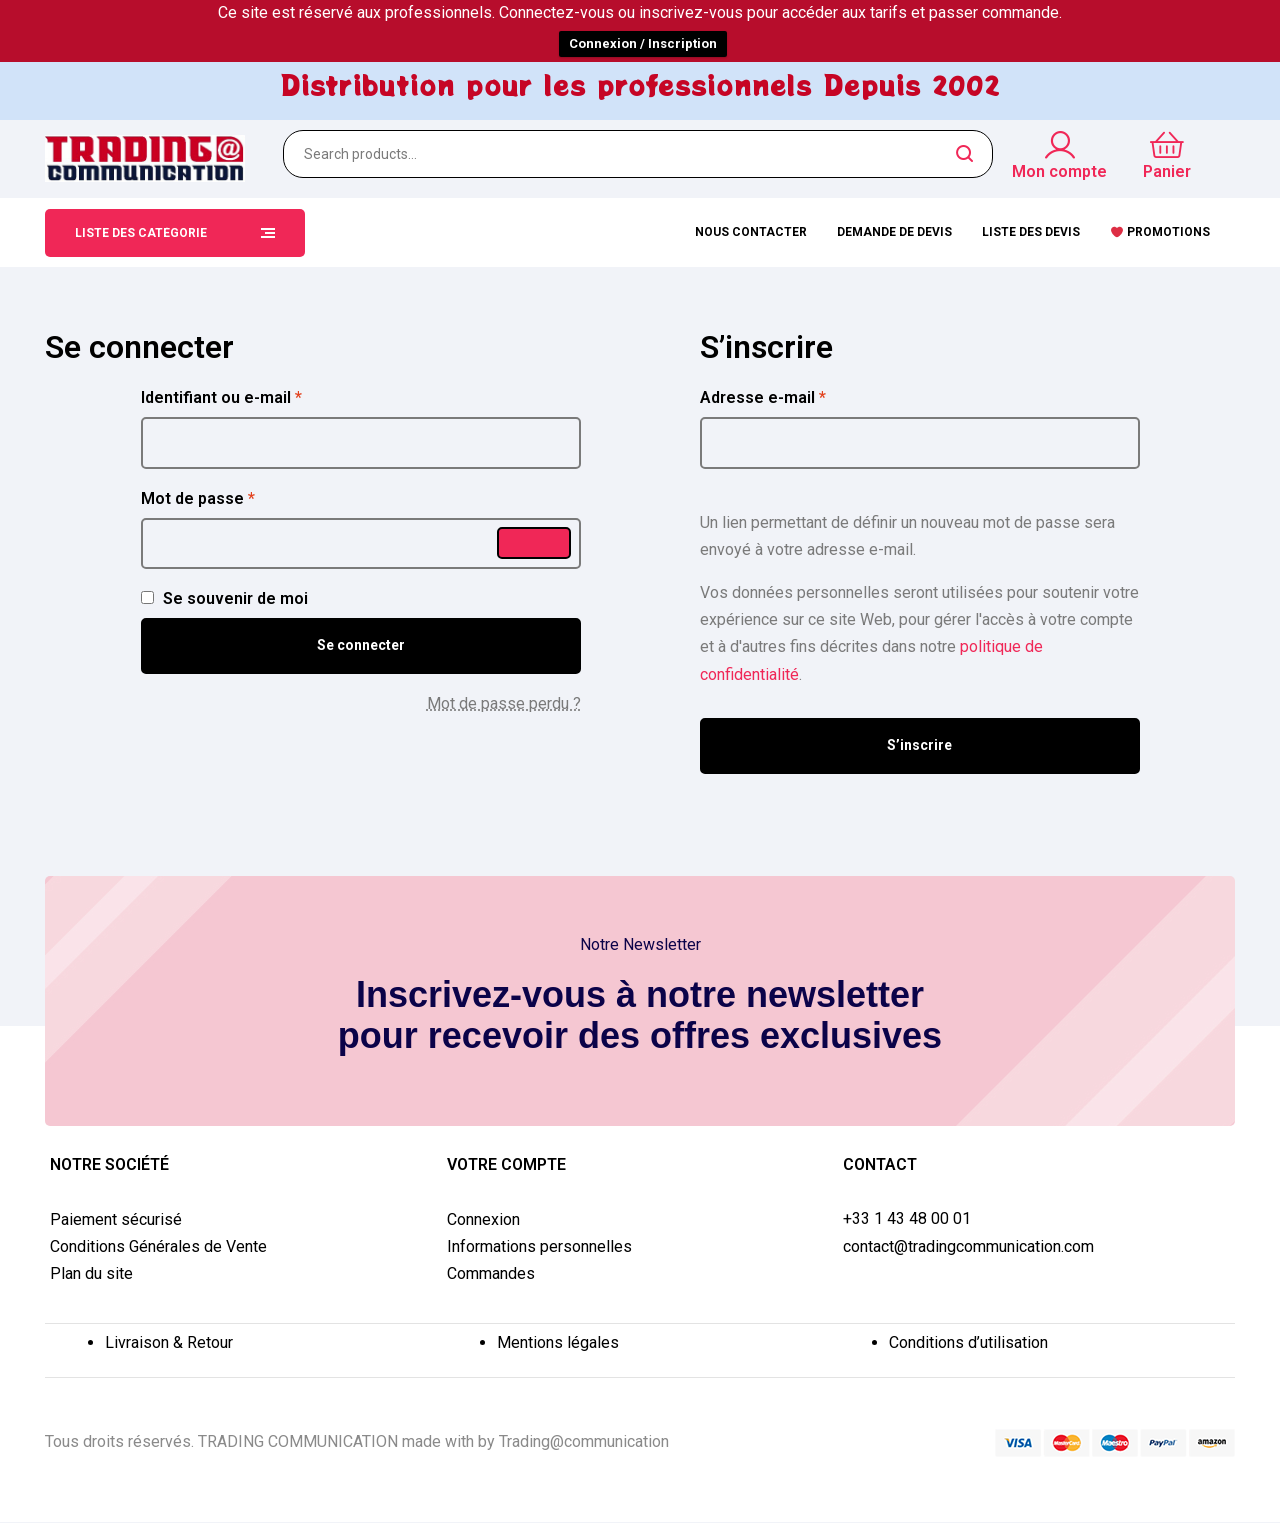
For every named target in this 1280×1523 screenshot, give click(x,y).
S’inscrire (919, 745)
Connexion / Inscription (643, 43)
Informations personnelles (539, 1246)
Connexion (483, 1219)
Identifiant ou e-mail (262, 395)
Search (965, 154)
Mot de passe (239, 496)
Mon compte (1059, 171)
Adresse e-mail (804, 395)
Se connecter (361, 645)
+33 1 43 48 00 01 (907, 1219)
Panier (1167, 171)
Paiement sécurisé (116, 1219)
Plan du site (91, 1273)
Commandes (491, 1273)
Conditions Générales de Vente (158, 1246)
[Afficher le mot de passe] (534, 543)
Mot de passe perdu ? (504, 703)
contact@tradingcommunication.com (968, 1246)
